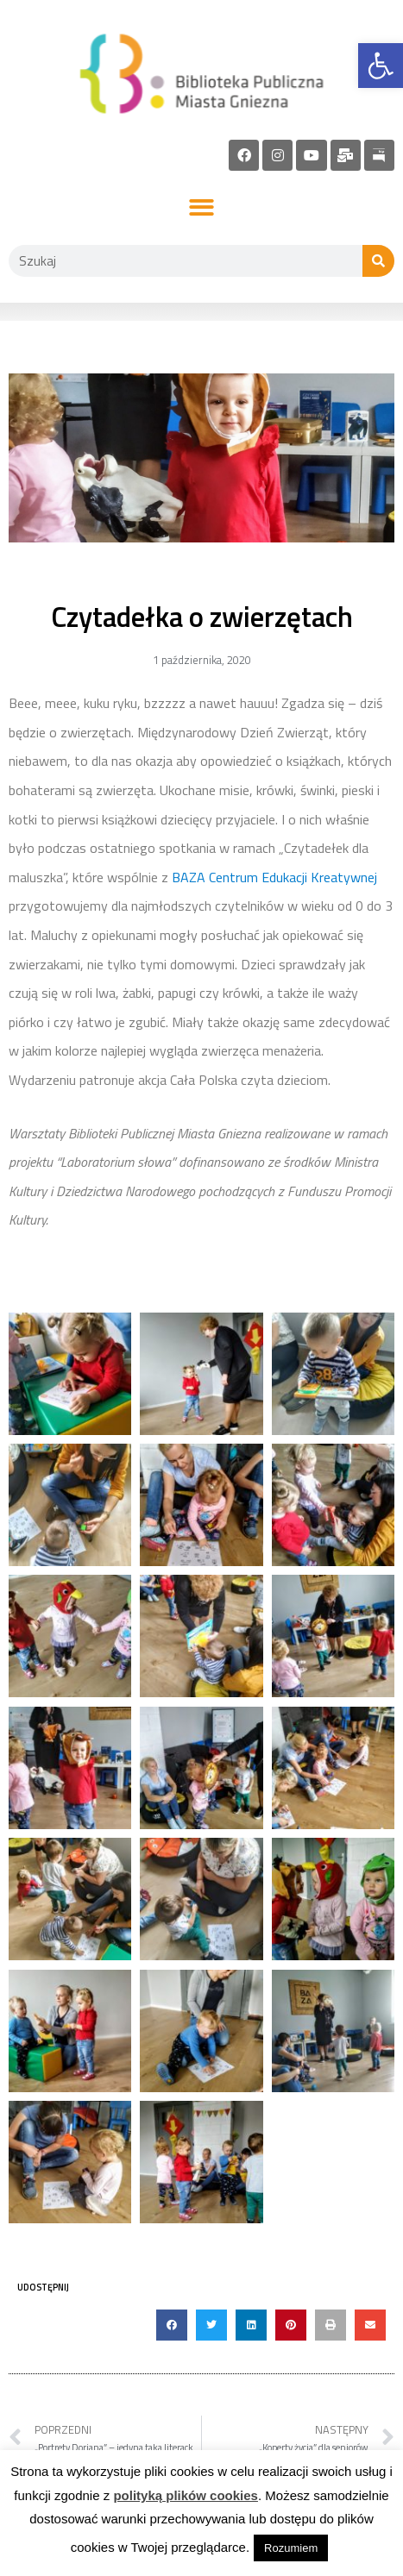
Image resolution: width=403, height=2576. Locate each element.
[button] (201, 208)
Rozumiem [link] (291, 2548)
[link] (380, 65)
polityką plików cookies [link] (185, 2495)
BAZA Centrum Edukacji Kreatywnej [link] (274, 877)
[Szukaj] (378, 261)
